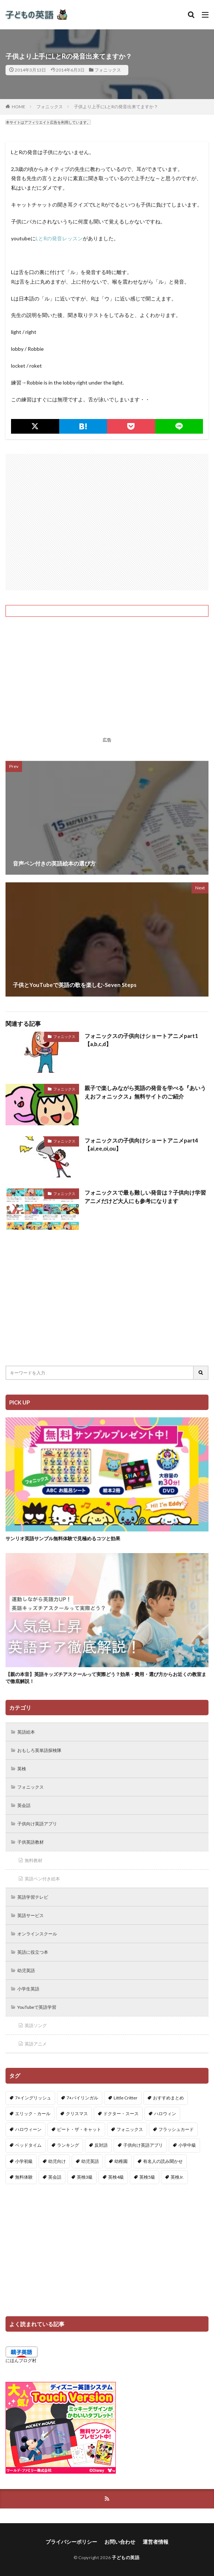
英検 (21, 1768)
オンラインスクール (37, 1933)
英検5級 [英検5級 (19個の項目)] (147, 2177)
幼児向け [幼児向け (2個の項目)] (57, 2161)
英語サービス (30, 1915)
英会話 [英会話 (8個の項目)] (54, 2177)
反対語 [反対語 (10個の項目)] (101, 2145)
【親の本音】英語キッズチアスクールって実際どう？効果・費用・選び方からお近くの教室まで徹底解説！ (106, 1677)
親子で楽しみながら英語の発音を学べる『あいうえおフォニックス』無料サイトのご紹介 (145, 1092)
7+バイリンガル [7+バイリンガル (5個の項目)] (82, 2097)
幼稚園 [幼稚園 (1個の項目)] (121, 2161)
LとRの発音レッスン (59, 238)
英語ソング (36, 2025)
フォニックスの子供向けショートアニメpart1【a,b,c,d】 (141, 1039)
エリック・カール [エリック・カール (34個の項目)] (32, 2113)
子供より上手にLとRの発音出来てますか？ (116, 106)
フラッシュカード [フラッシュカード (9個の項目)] (176, 2129)
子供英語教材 (30, 1842)
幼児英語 (26, 1970)
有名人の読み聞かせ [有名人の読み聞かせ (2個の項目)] (163, 2161)
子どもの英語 (125, 2557)
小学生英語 (28, 1989)
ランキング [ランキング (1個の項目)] (68, 2145)
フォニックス (107, 70)
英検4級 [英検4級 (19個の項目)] (116, 2177)
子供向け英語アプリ (37, 1823)
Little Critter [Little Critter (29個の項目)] (126, 2097)
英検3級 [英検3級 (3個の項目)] (85, 2177)
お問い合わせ (119, 2542)
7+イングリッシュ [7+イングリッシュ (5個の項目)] (33, 2097)
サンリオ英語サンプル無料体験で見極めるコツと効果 (63, 1538)
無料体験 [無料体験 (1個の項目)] (24, 2177)
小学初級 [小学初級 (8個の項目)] (24, 2161)
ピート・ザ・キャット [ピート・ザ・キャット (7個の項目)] (79, 2129)
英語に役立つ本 (32, 1952)
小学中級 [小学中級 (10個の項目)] (187, 2145)
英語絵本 (26, 1732)
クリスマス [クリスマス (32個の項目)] (77, 2113)
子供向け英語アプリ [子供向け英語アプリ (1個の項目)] (143, 2145)
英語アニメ (36, 2044)
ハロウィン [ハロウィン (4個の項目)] (165, 2113)
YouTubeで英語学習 (36, 2007)
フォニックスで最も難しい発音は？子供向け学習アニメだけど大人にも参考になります (145, 1196)
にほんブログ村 (21, 2360)
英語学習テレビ (32, 1897)
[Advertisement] (107, 522)
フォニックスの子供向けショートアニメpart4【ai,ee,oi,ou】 (141, 1144)
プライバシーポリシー (71, 2542)
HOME (18, 106)
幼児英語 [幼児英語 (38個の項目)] (90, 2161)
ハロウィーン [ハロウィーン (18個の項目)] (28, 2129)
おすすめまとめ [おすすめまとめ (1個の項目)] (168, 2097)
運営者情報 (155, 2542)
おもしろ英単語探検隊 (39, 1750)
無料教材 (33, 1860)
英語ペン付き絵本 (42, 1878)
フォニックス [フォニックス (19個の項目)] (130, 2129)
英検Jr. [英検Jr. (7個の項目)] (177, 2177)
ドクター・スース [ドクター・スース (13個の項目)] (121, 2113)
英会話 (24, 1805)
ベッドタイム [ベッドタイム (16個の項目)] (28, 2145)
